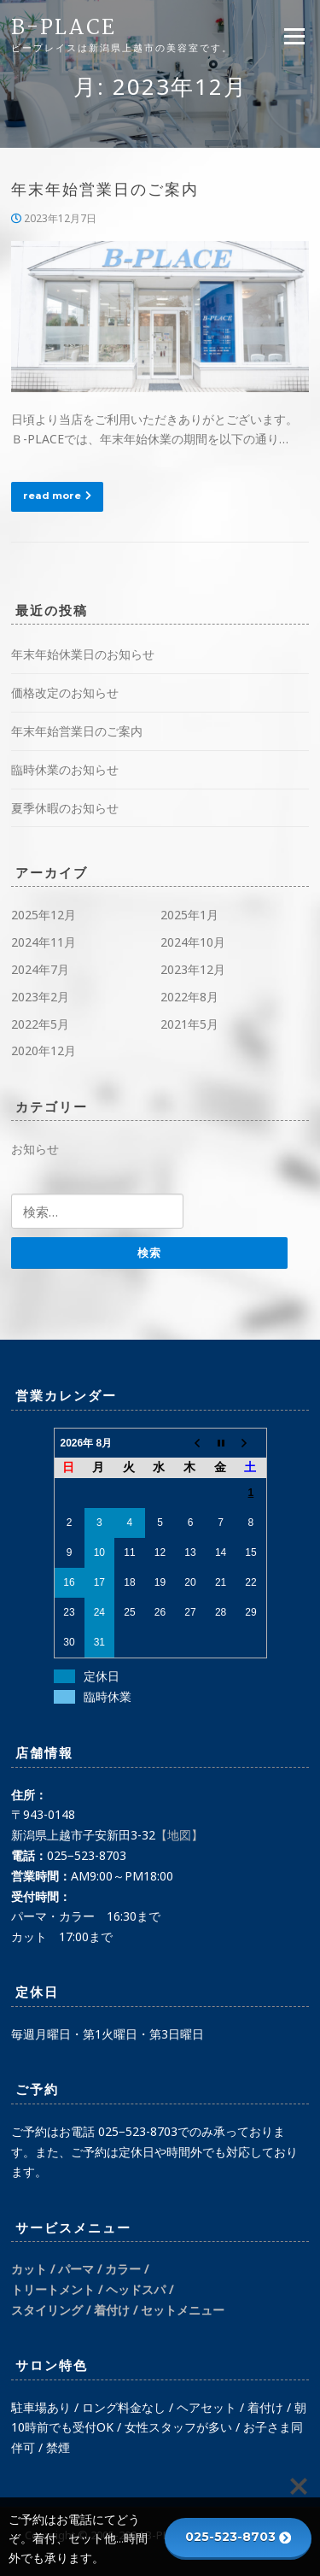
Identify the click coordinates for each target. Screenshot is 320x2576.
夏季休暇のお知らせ (65, 808)
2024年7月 (40, 969)
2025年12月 (43, 915)
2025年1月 (189, 915)
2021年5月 (189, 1024)
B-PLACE (63, 27)
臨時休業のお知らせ (65, 769)
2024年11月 (43, 942)
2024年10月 (192, 942)
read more (57, 496)
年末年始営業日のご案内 (105, 190)
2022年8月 (189, 997)
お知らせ (35, 1149)
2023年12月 (192, 969)
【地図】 (179, 1835)
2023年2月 (40, 997)
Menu (294, 36)
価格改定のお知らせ (65, 692)
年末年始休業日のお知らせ (82, 654)
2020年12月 (43, 1050)
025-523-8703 (238, 2536)
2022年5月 (40, 1024)
